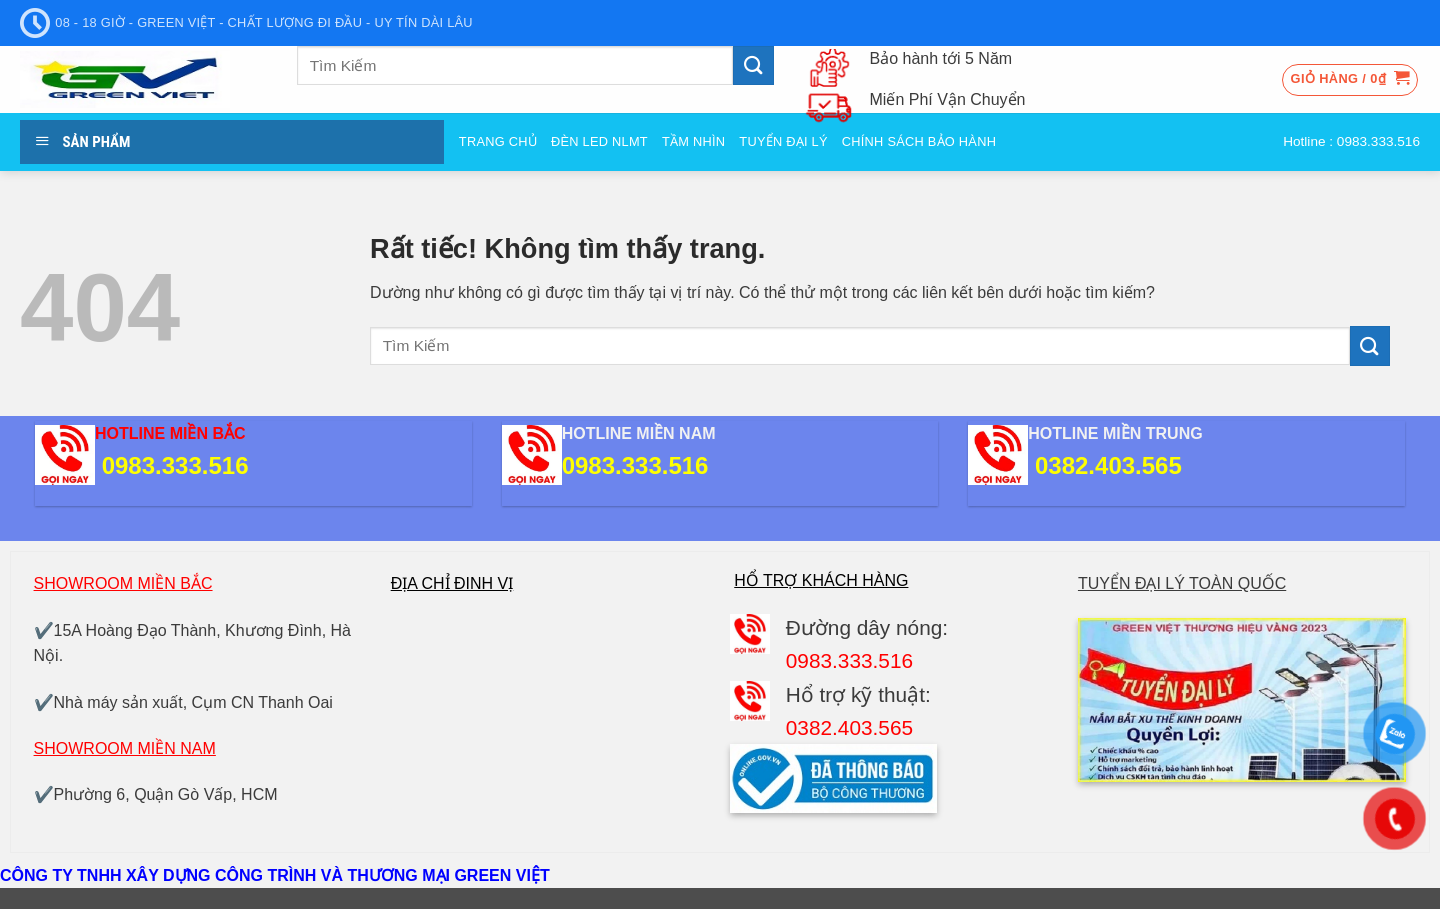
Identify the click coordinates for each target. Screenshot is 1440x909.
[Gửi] (753, 65)
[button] (1350, 80)
